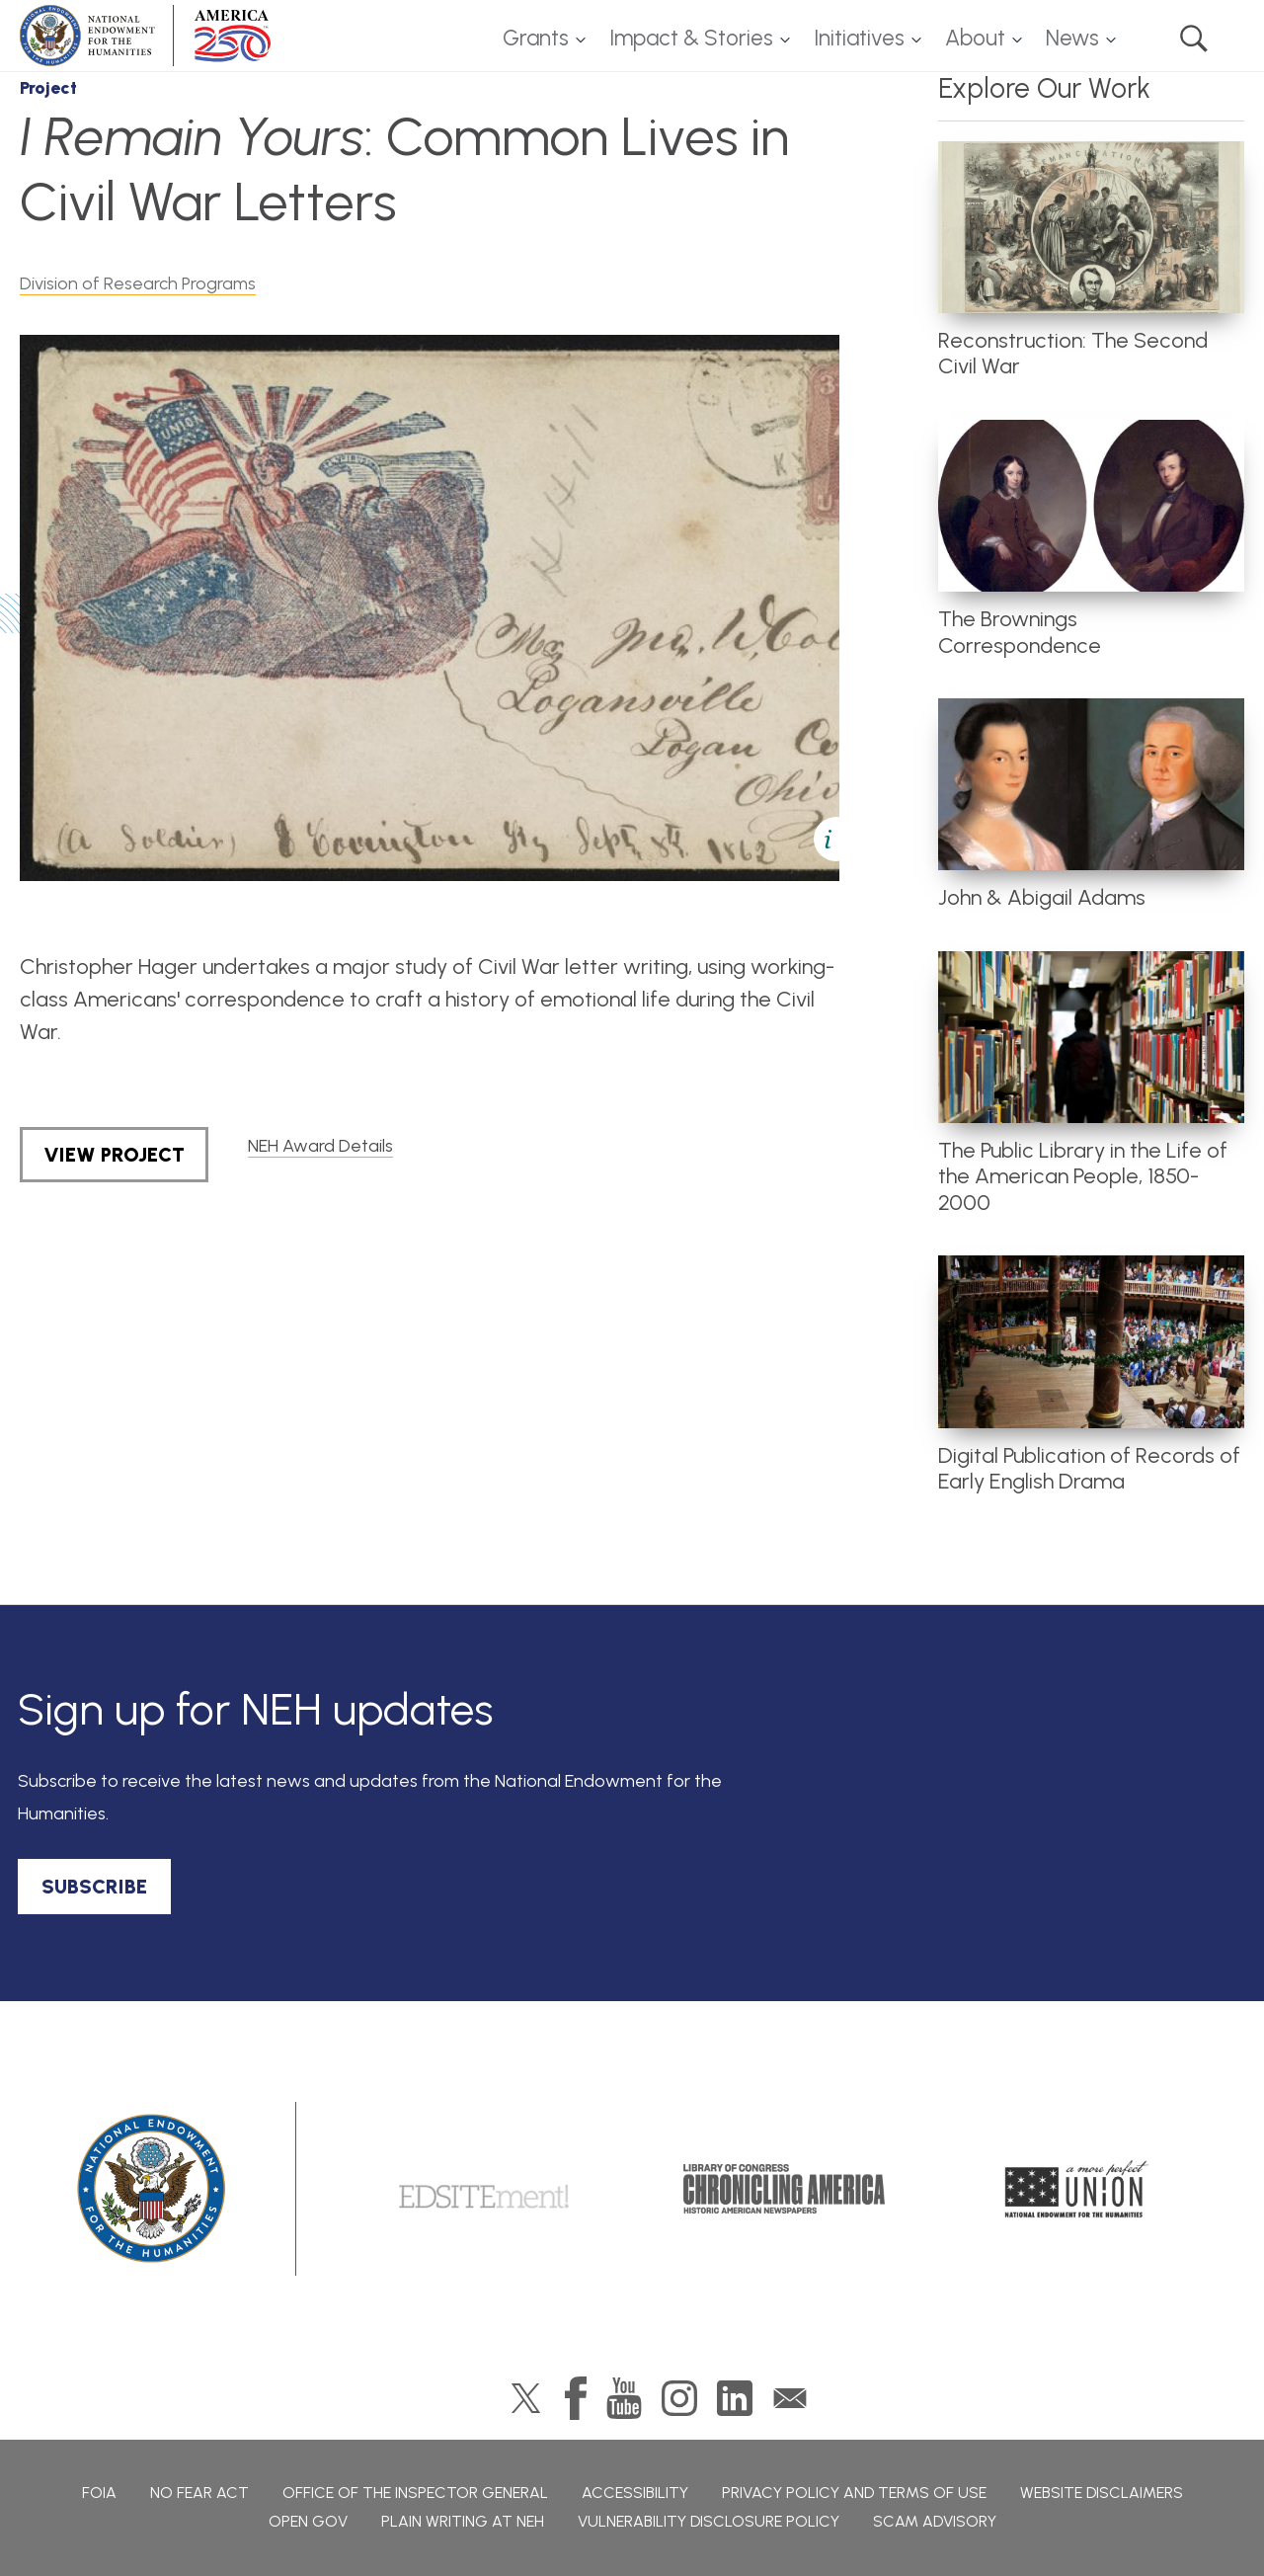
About (975, 38)
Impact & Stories (691, 38)
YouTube (624, 2398)
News (1072, 38)
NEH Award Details (320, 1146)
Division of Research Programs (138, 283)
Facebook (576, 2398)
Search (1194, 38)
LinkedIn (734, 2398)
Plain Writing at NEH (462, 2521)
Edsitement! (484, 2188)
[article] (1091, 260)
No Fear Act (199, 2492)
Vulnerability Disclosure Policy (708, 2521)
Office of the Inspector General (415, 2492)
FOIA (99, 2492)
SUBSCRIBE (94, 1886)
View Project (114, 1155)
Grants (536, 38)
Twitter (526, 2398)
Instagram (679, 2398)
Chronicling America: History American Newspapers (784, 2189)
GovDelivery (790, 2398)
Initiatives (859, 38)
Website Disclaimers (1101, 2492)
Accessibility (635, 2492)
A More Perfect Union (1076, 2188)
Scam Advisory (934, 2521)
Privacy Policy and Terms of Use (854, 2492)
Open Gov (308, 2521)
